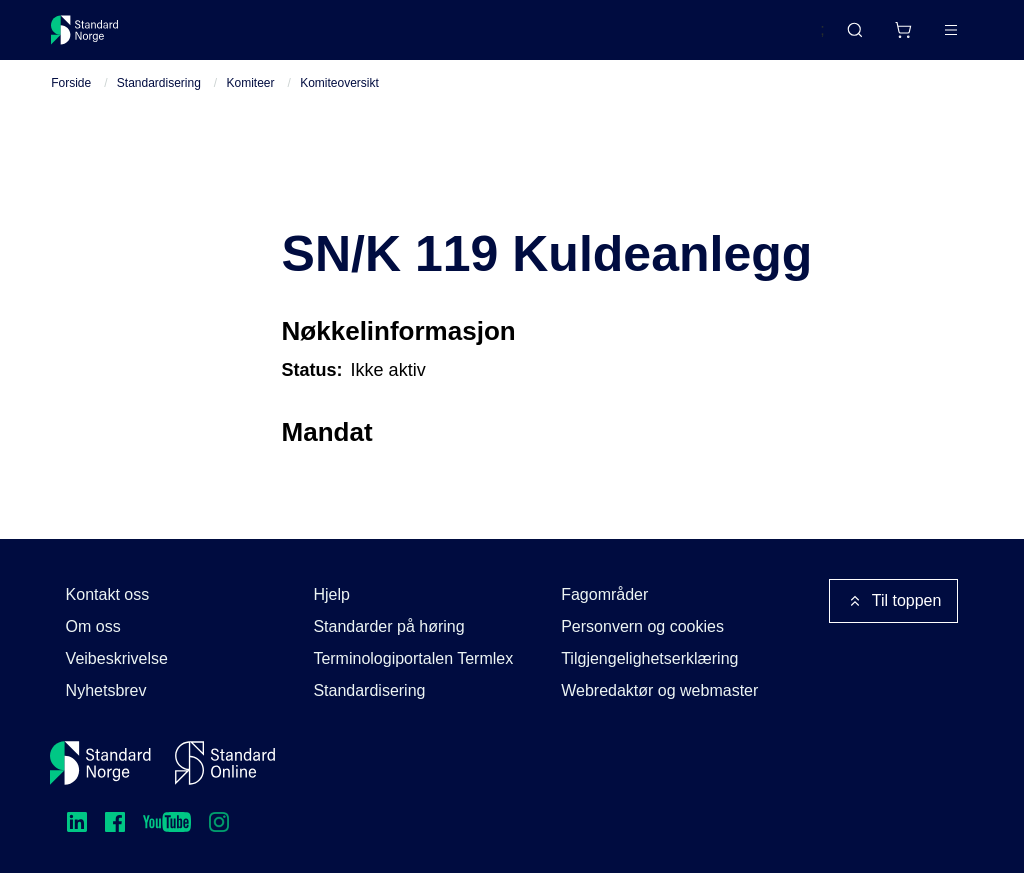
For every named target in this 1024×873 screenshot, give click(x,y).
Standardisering (159, 101)
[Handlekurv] (843, 38)
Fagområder (604, 594)
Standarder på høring (388, 626)
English (761, 39)
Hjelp (331, 594)
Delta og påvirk (345, 37)
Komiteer (251, 101)
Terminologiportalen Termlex (413, 658)
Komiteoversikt (339, 101)
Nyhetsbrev (106, 690)
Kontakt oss (108, 594)
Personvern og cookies (642, 626)
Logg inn (924, 37)
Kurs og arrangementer (513, 37)
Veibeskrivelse (117, 658)
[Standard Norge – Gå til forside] (97, 38)
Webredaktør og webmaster (659, 690)
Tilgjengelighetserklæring (649, 658)
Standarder (220, 37)
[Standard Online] (225, 763)
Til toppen (894, 601)
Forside (71, 101)
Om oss (93, 626)
